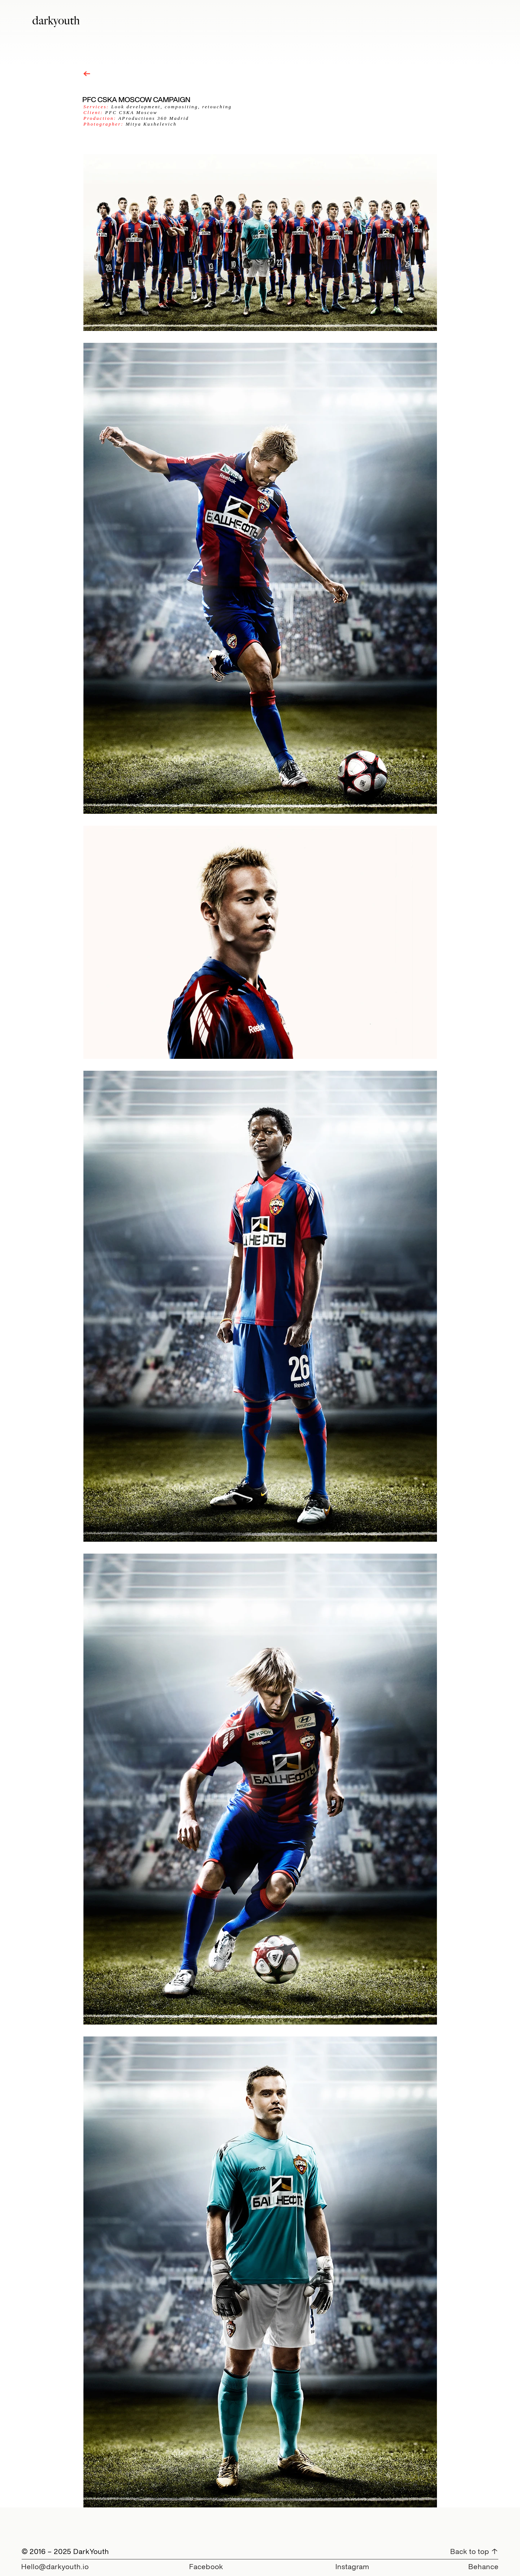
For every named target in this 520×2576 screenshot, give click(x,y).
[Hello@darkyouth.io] (55, 2566)
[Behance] (481, 2566)
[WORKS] (86, 74)
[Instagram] (352, 2566)
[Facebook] (206, 2566)
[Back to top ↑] (472, 2551)
